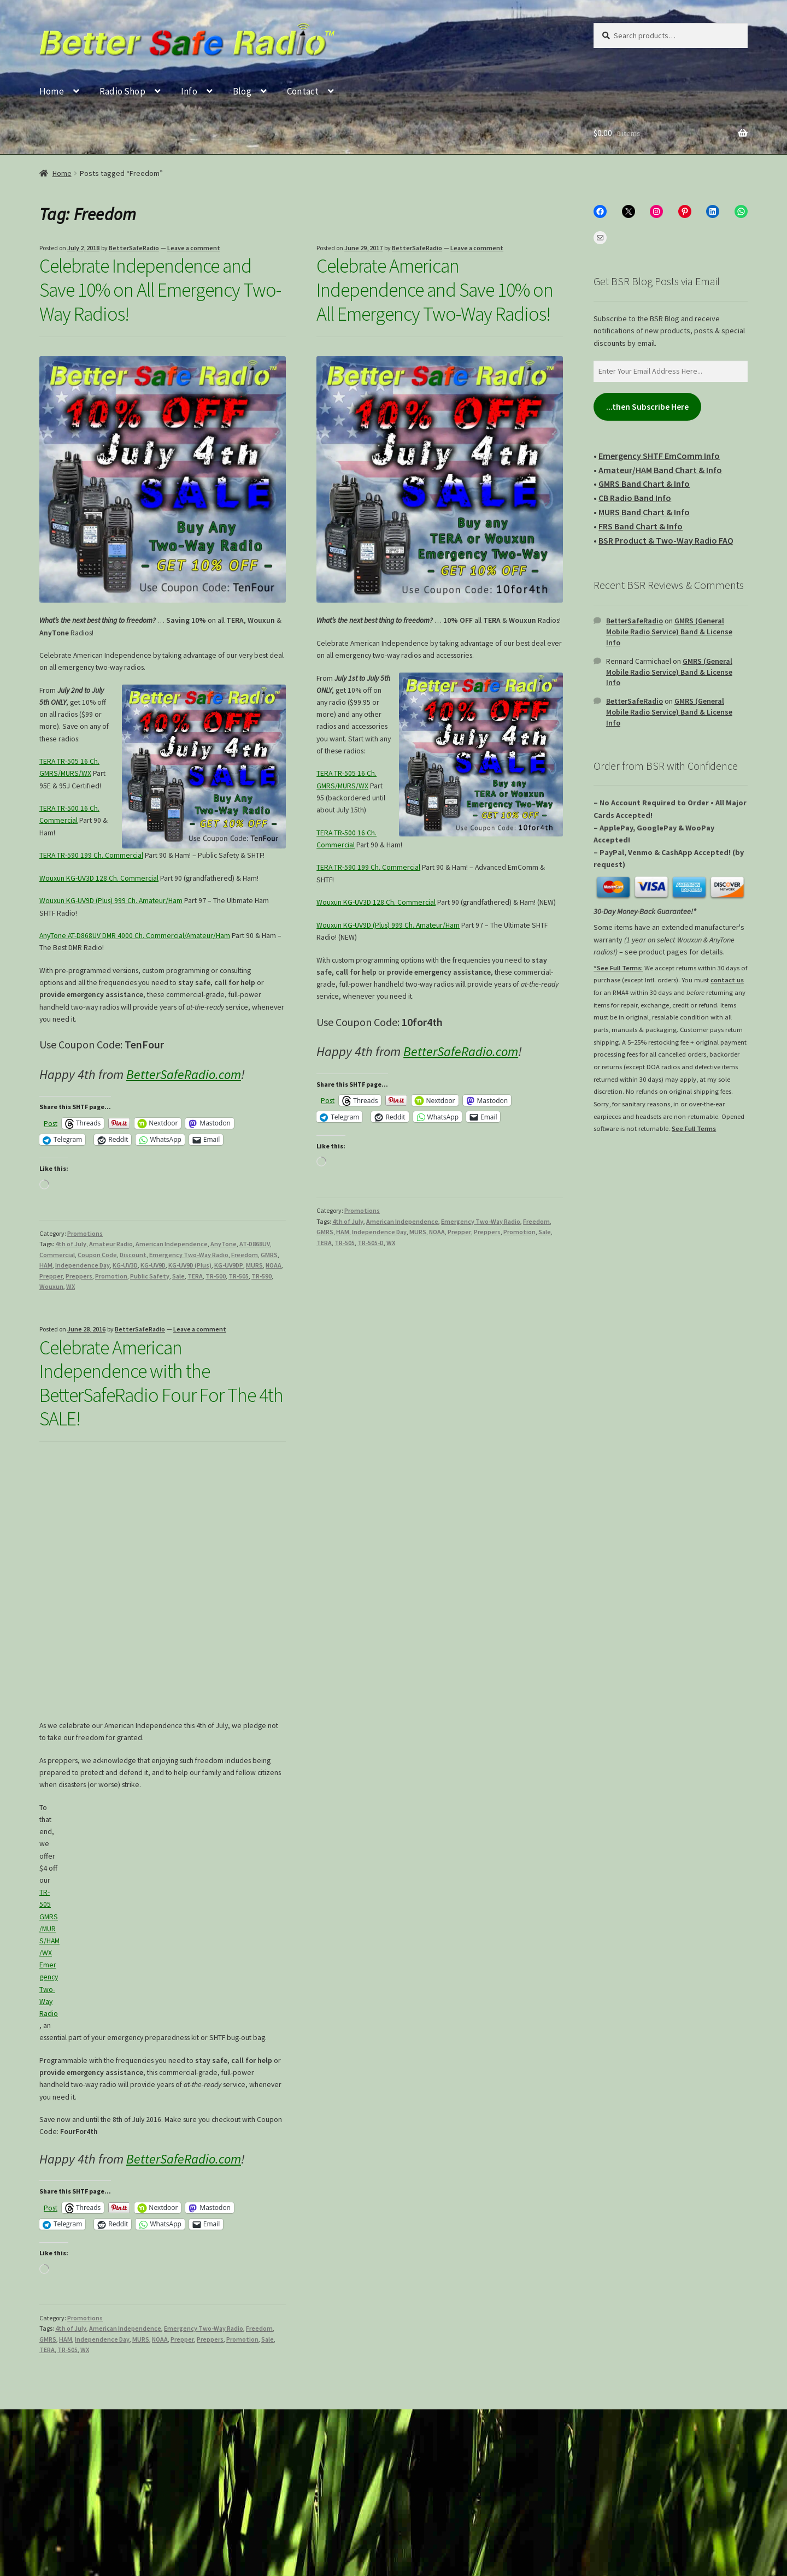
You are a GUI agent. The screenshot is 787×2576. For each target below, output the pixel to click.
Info (189, 91)
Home (51, 91)
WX (70, 1286)
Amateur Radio (111, 1244)
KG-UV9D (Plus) (190, 1265)
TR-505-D (370, 1243)
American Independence (172, 1244)
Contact (303, 91)
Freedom (244, 1255)
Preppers (79, 1276)
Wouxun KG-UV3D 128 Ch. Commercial (98, 878)
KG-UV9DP (228, 1265)
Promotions (85, 1233)
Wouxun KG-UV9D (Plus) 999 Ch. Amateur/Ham (111, 900)
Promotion (111, 1276)
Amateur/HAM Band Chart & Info (660, 469)
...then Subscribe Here (647, 407)
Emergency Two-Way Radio (188, 1255)
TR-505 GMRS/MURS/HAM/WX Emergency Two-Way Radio (49, 1953)
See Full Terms (694, 1128)
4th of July (70, 1244)
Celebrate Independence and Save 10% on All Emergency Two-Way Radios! (160, 290)
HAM (45, 1265)
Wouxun (51, 1286)
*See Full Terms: (618, 968)
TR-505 (238, 1276)
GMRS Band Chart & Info (644, 483)
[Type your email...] (393, 2444)
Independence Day (82, 1265)
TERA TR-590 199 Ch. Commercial (91, 855)
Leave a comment (193, 248)
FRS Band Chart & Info (640, 526)
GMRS (269, 1255)
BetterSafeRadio (134, 248)
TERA (195, 1276)
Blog (242, 91)
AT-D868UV (254, 1244)
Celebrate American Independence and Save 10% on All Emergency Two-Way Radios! (434, 290)
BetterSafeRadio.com (183, 1074)
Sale (178, 1276)
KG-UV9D (153, 1265)
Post (50, 1123)
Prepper (51, 1276)
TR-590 (261, 1276)
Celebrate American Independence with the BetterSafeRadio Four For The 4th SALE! (161, 1383)
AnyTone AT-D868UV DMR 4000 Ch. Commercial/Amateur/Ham (134, 935)
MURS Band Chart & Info (644, 511)
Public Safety (149, 1276)
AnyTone (223, 1244)
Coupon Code (97, 1255)
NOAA (273, 1265)
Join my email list (90, 2481)
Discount (133, 1255)
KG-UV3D (125, 1265)
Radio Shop (122, 91)
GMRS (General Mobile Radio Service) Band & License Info (669, 631)
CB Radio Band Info (634, 497)
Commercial (57, 1255)
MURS (254, 1265)
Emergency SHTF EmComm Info (659, 455)
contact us (727, 980)
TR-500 (215, 1276)
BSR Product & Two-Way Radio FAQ (665, 540)
